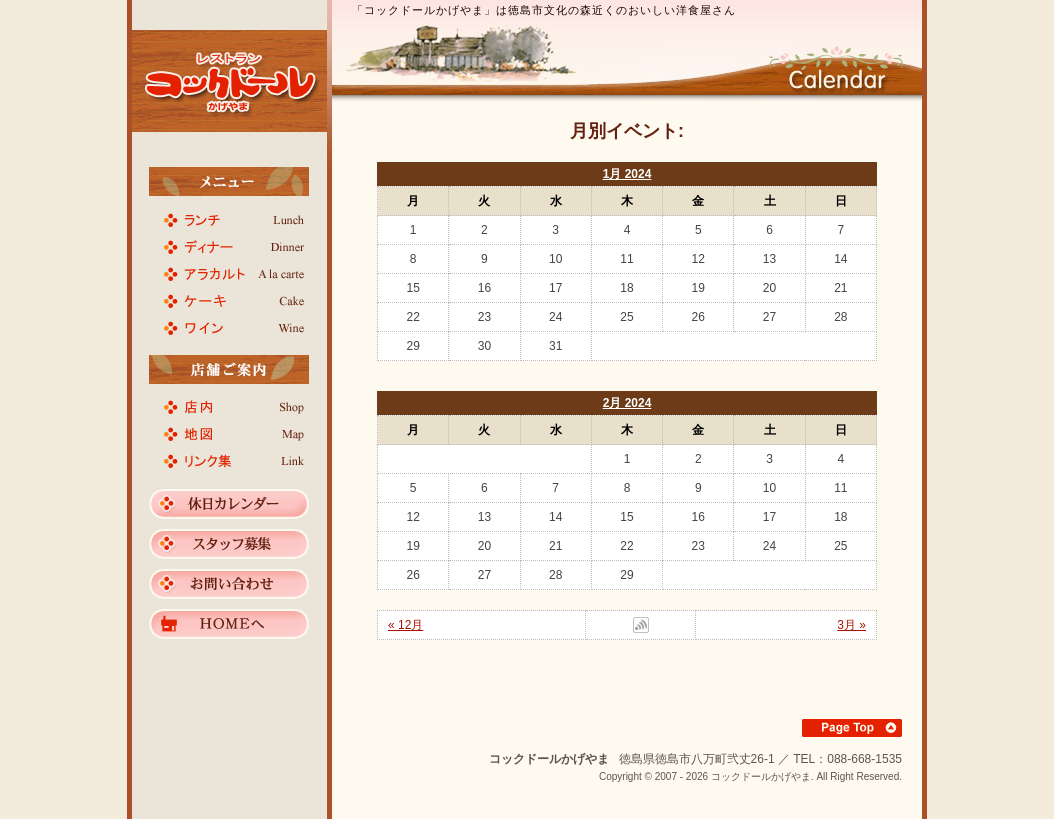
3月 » (851, 625)
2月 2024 (627, 403)
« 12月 (405, 625)
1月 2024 (627, 174)
